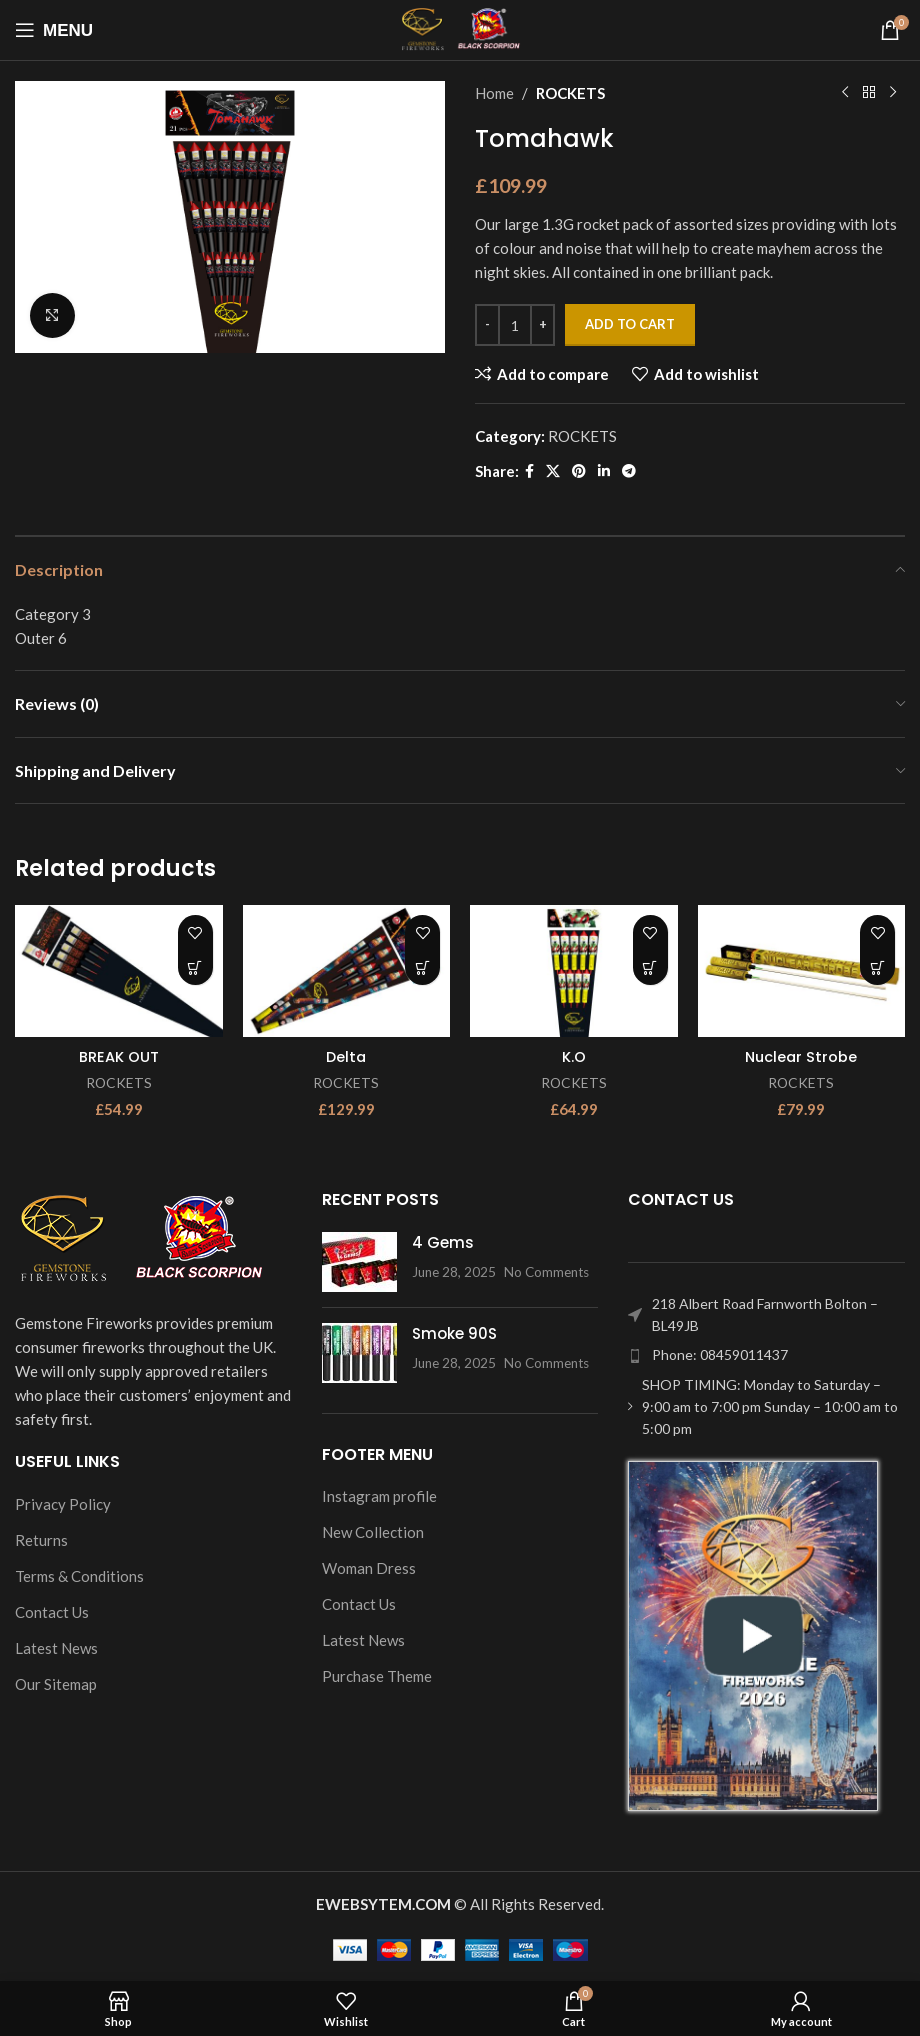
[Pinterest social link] (579, 471)
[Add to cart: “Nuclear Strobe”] (877, 967)
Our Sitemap (56, 1683)
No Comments (546, 1271)
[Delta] (347, 970)
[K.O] (574, 970)
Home (494, 93)
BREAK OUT (119, 1056)
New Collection (373, 1532)
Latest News (56, 1647)
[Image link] (140, 1238)
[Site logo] (460, 28)
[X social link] (553, 471)
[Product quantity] (515, 325)
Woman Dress (369, 1568)
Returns (41, 1539)
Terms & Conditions (79, 1575)
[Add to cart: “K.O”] (650, 967)
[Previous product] (845, 93)
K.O (574, 1056)
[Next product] (893, 93)
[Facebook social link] (529, 471)
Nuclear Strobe (801, 1056)
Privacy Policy (63, 1503)
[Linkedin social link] (604, 471)
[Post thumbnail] (359, 1261)
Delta (346, 1056)
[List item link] (766, 1355)
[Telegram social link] (629, 471)
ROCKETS (570, 93)
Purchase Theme (377, 1676)
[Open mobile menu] (54, 30)
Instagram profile (379, 1496)
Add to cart (630, 324)
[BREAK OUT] (119, 970)
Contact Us (52, 1611)
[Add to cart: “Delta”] (422, 967)
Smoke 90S (454, 1332)
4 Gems (443, 1241)
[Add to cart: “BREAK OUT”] (195, 967)
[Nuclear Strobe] (802, 970)
